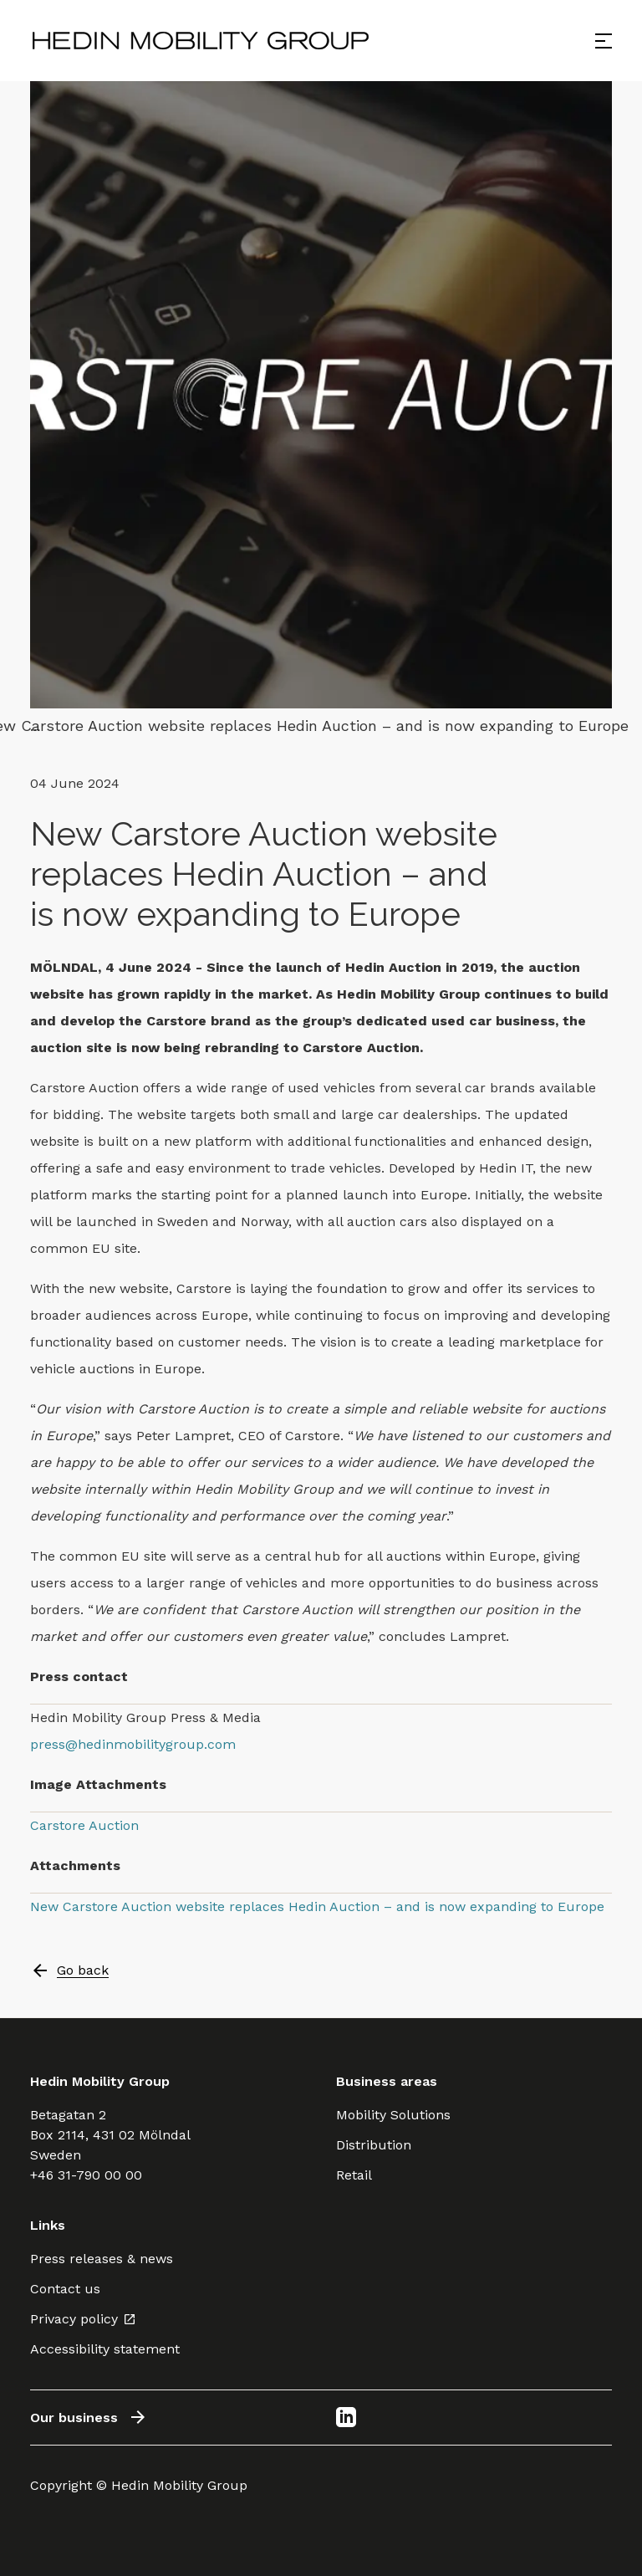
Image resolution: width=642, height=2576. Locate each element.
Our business (89, 2417)
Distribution (373, 2145)
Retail (354, 2175)
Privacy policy (83, 2319)
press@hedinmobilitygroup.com (133, 1744)
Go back (69, 1970)
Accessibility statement (105, 2349)
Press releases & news (101, 2259)
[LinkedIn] (346, 2417)
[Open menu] (603, 41)
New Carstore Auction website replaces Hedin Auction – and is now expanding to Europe (317, 1906)
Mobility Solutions (393, 2115)
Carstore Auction (84, 1825)
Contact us (65, 2289)
